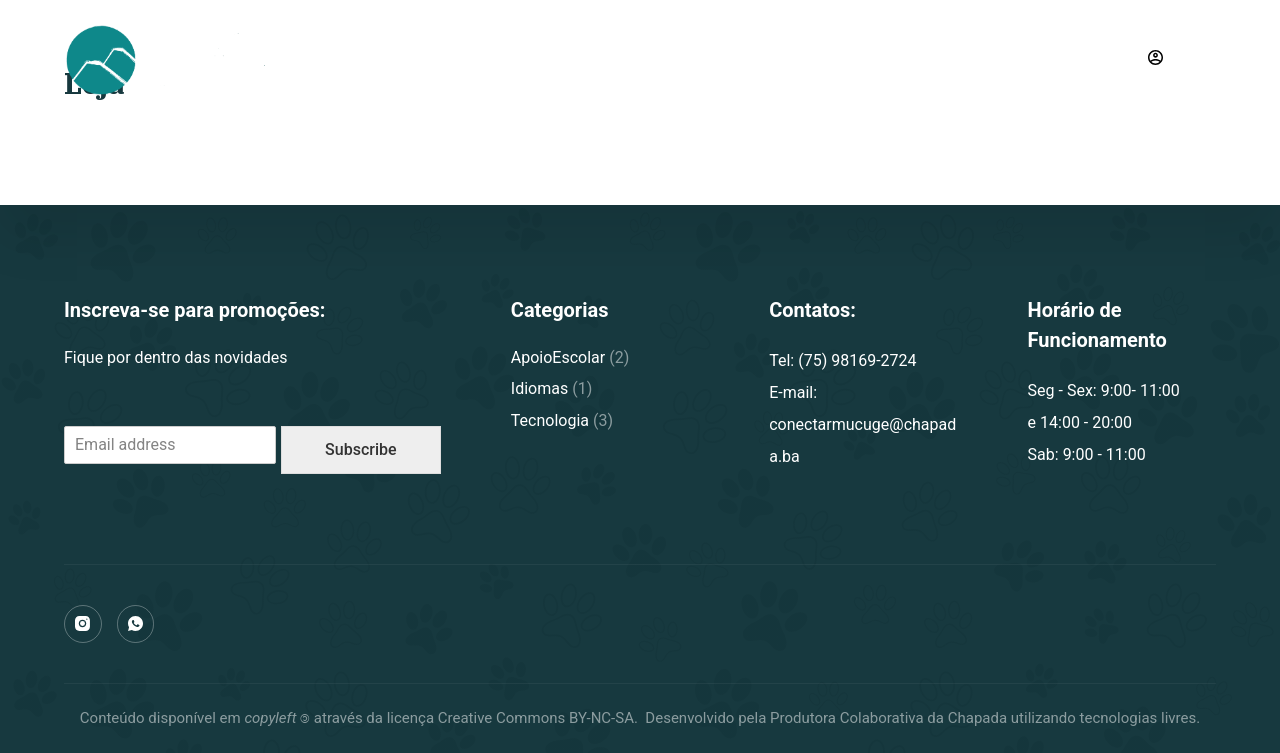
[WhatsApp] (136, 624)
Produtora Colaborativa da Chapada (886, 718)
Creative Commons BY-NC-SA (536, 718)
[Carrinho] (1207, 60)
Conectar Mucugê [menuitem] (473, 59)
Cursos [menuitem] (623, 59)
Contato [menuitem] (841, 59)
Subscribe (360, 449)
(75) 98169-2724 (1056, 59)
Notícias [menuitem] (733, 59)
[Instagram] (83, 624)
